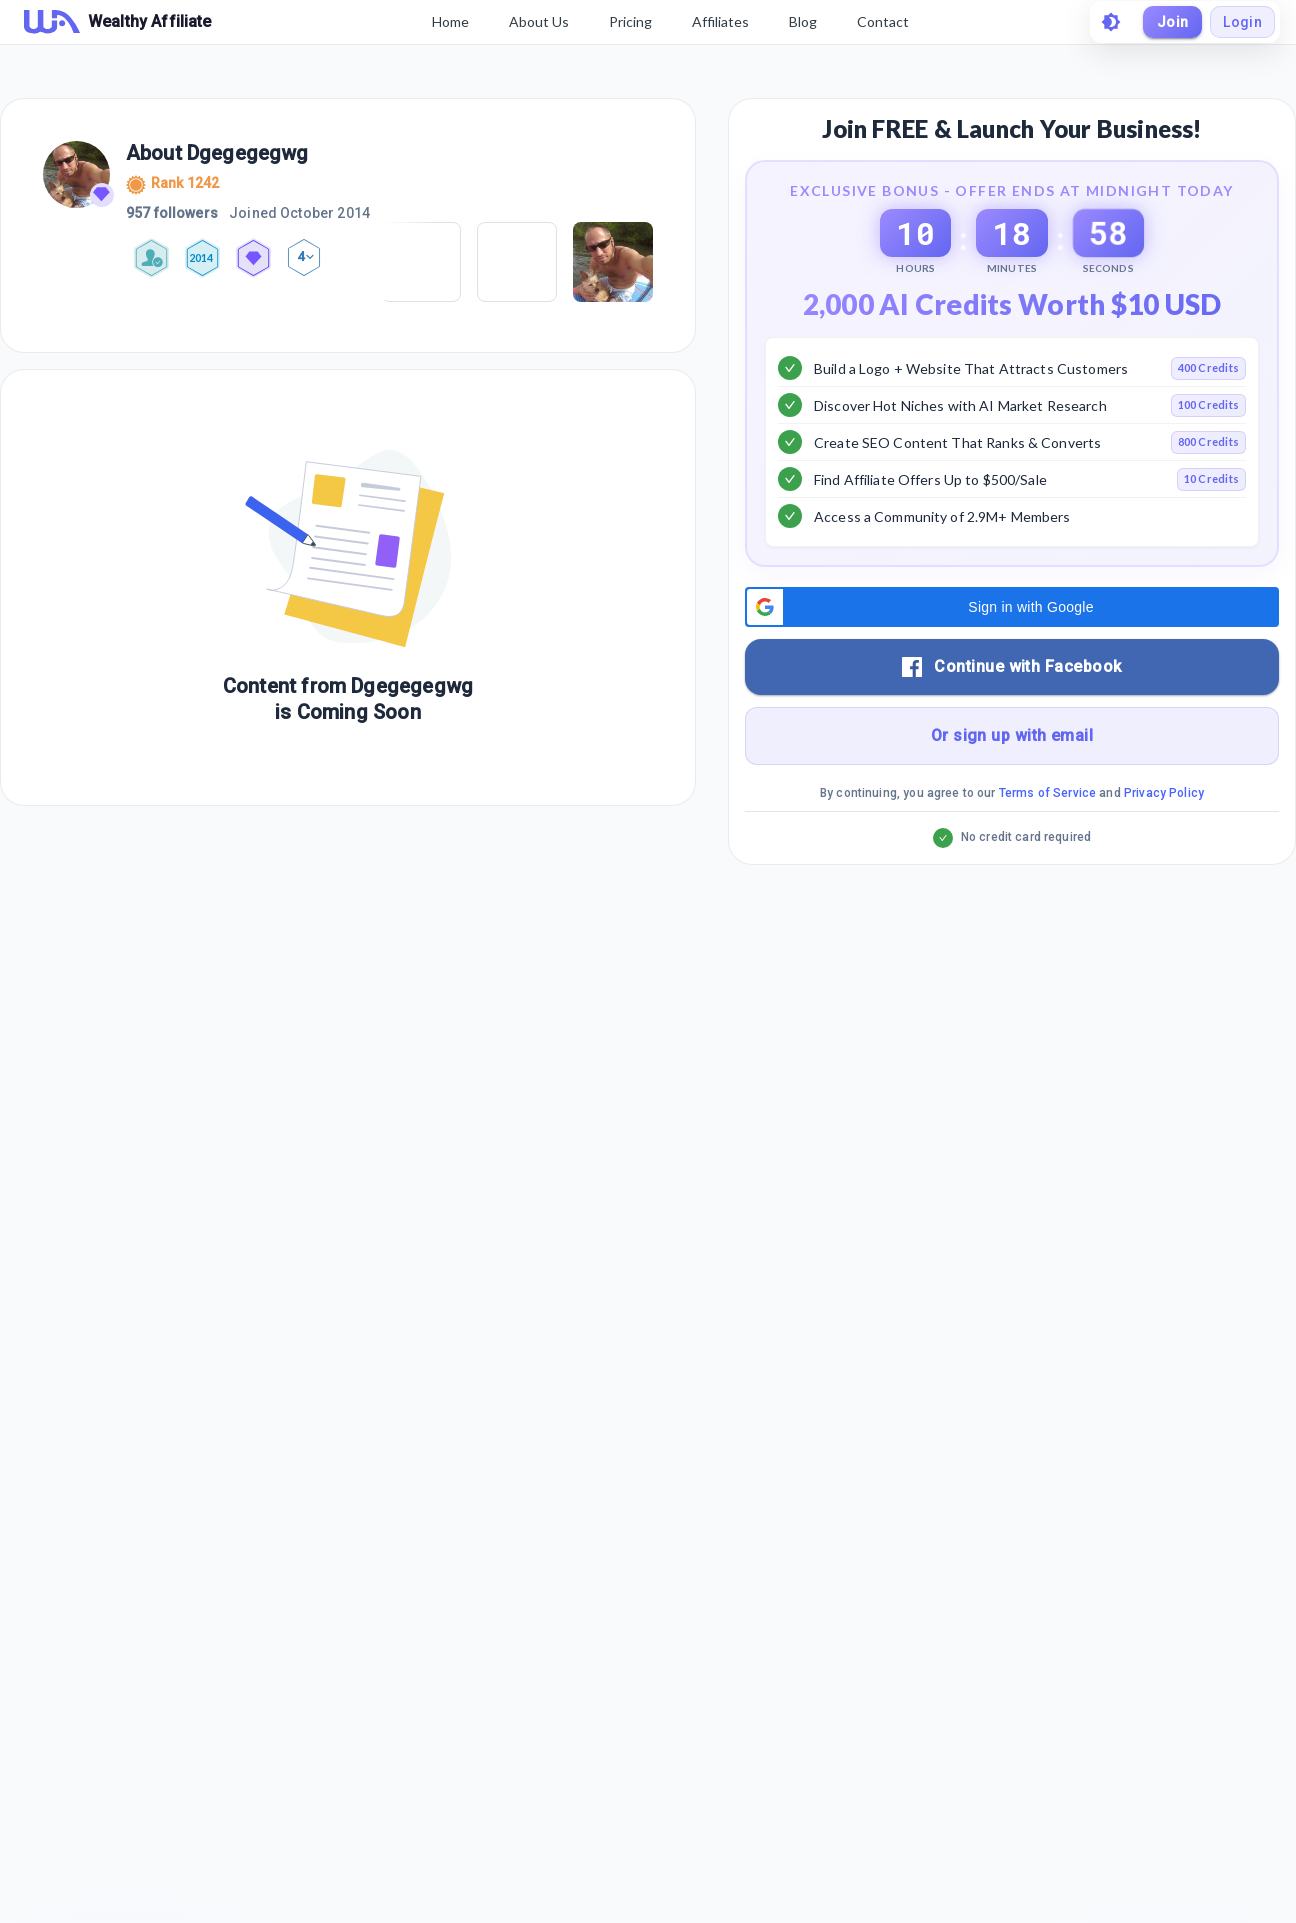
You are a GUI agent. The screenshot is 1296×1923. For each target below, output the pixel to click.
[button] (1012, 657)
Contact (883, 21)
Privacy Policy (1164, 843)
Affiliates (720, 21)
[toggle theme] (1110, 22)
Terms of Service (1047, 843)
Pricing (630, 21)
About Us (539, 21)
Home (450, 21)
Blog (803, 21)
